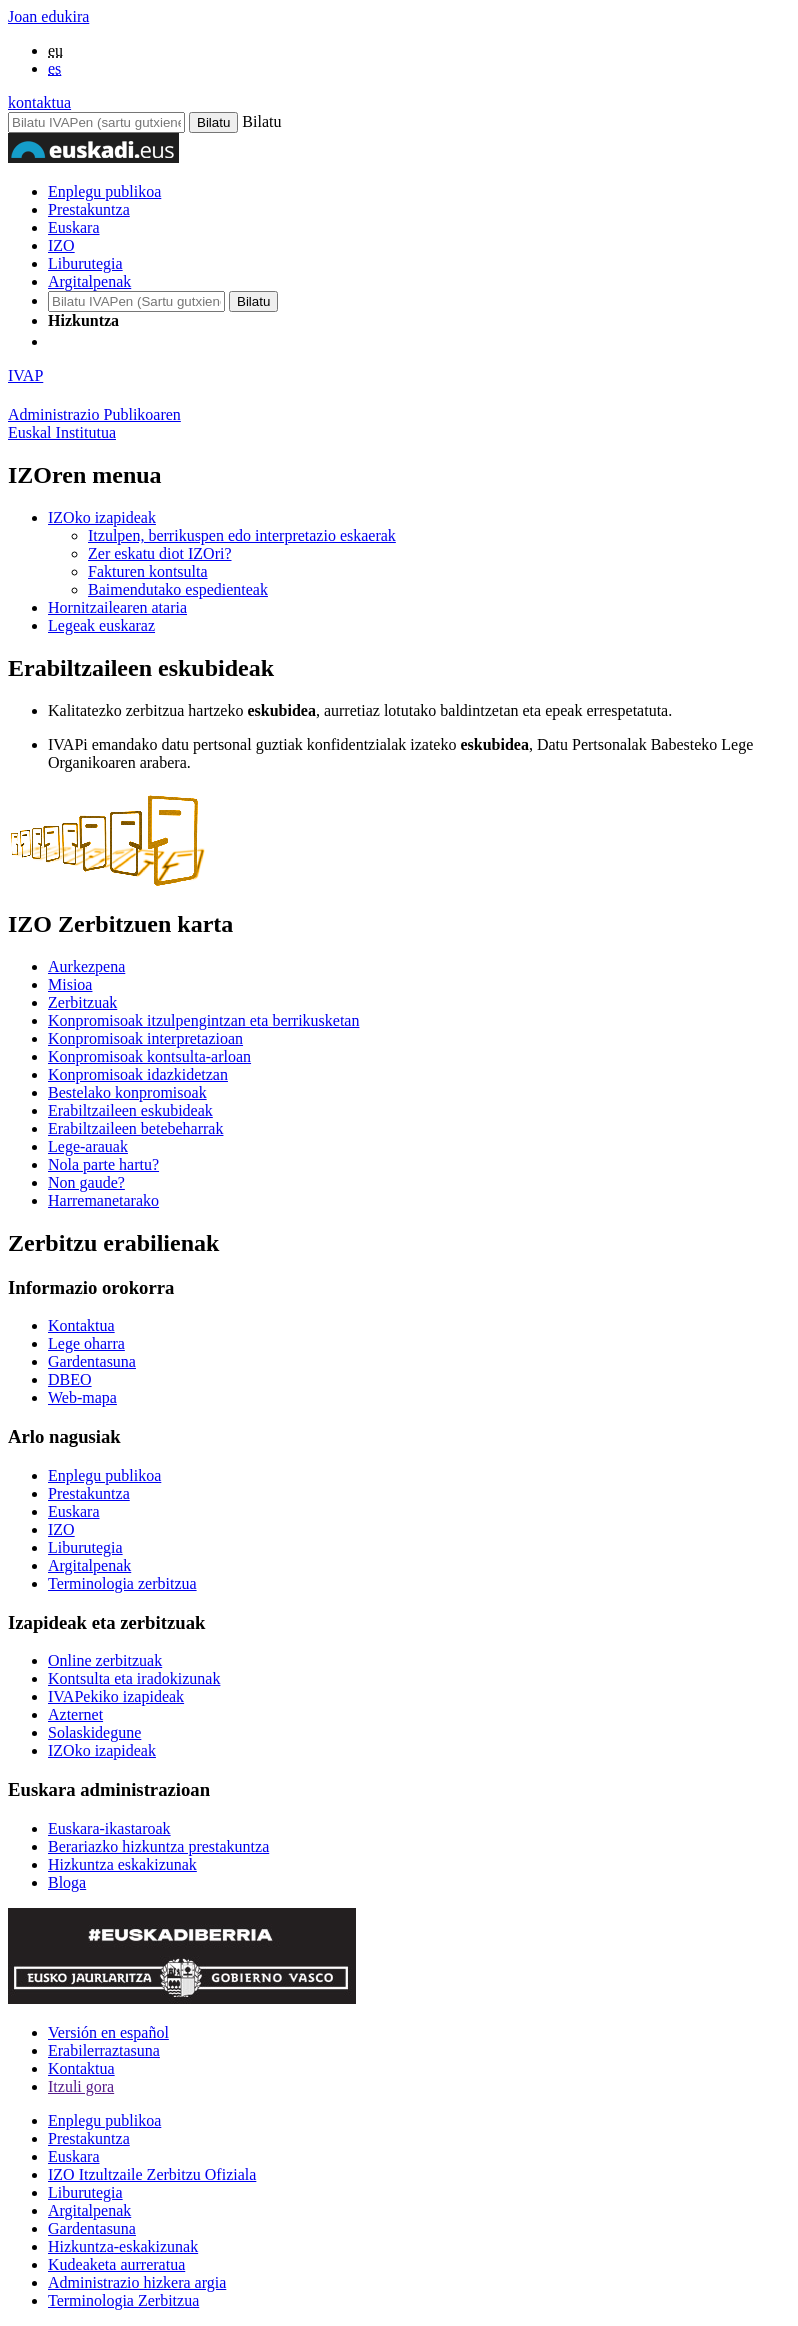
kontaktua (39, 102)
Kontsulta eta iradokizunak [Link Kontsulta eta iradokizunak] (134, 1678)
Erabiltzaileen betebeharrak (135, 1128)
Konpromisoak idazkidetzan (138, 1074)
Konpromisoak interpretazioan (145, 1038)
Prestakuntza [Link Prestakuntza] (89, 1493)
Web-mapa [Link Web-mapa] (82, 1397)
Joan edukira (48, 16)
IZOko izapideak (102, 517)
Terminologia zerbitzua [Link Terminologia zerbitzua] (122, 1583)
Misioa (70, 984)
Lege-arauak (88, 1146)
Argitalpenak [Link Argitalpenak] (89, 1565)
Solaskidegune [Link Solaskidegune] (94, 1732)
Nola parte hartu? (103, 1164)
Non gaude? (86, 1182)
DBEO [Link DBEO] (70, 1379)
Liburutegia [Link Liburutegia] (85, 1547)
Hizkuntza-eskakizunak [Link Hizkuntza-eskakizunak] (123, 2246)
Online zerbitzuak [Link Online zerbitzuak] (105, 1660)
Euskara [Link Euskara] (74, 1511)
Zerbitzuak (82, 1002)
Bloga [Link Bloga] (67, 1882)
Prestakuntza (89, 209)
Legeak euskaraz (101, 625)
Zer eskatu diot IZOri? (160, 553)
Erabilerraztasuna (104, 2050)
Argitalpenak (89, 281)
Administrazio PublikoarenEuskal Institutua (94, 423)
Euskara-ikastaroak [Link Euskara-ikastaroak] (109, 1828)
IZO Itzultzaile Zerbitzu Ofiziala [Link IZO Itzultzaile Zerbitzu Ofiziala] (152, 2174)
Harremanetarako (103, 1200)
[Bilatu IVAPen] (96, 122)
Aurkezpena (86, 966)
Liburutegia (85, 263)
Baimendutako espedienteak (178, 589)
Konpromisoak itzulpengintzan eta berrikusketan (203, 1020)
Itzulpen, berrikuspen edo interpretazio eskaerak (242, 535)
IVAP (25, 375)
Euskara (74, 227)
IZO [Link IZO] (61, 1529)
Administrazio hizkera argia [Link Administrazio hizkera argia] (137, 2282)
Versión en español (108, 2032)
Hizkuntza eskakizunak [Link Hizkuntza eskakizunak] (122, 1864)
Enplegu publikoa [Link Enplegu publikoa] (104, 1475)
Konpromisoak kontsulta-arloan (149, 1056)
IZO (61, 245)
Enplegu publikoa (104, 191)
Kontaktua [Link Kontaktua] (81, 1325)
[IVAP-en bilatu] (136, 301)
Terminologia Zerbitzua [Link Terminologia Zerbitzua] (123, 2300)
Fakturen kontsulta (148, 571)
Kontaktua (81, 2068)
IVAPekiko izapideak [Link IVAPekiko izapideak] (116, 1696)
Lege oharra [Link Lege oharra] (86, 1343)
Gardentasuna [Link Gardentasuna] (92, 1361)
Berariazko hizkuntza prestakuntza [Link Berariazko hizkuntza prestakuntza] (158, 1846)
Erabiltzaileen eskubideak (130, 1110)
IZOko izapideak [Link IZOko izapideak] (102, 1750)
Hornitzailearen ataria (117, 607)
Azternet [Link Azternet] (75, 1714)
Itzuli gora (81, 2086)
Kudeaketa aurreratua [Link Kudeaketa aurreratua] (116, 2264)
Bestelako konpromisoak (127, 1092)
